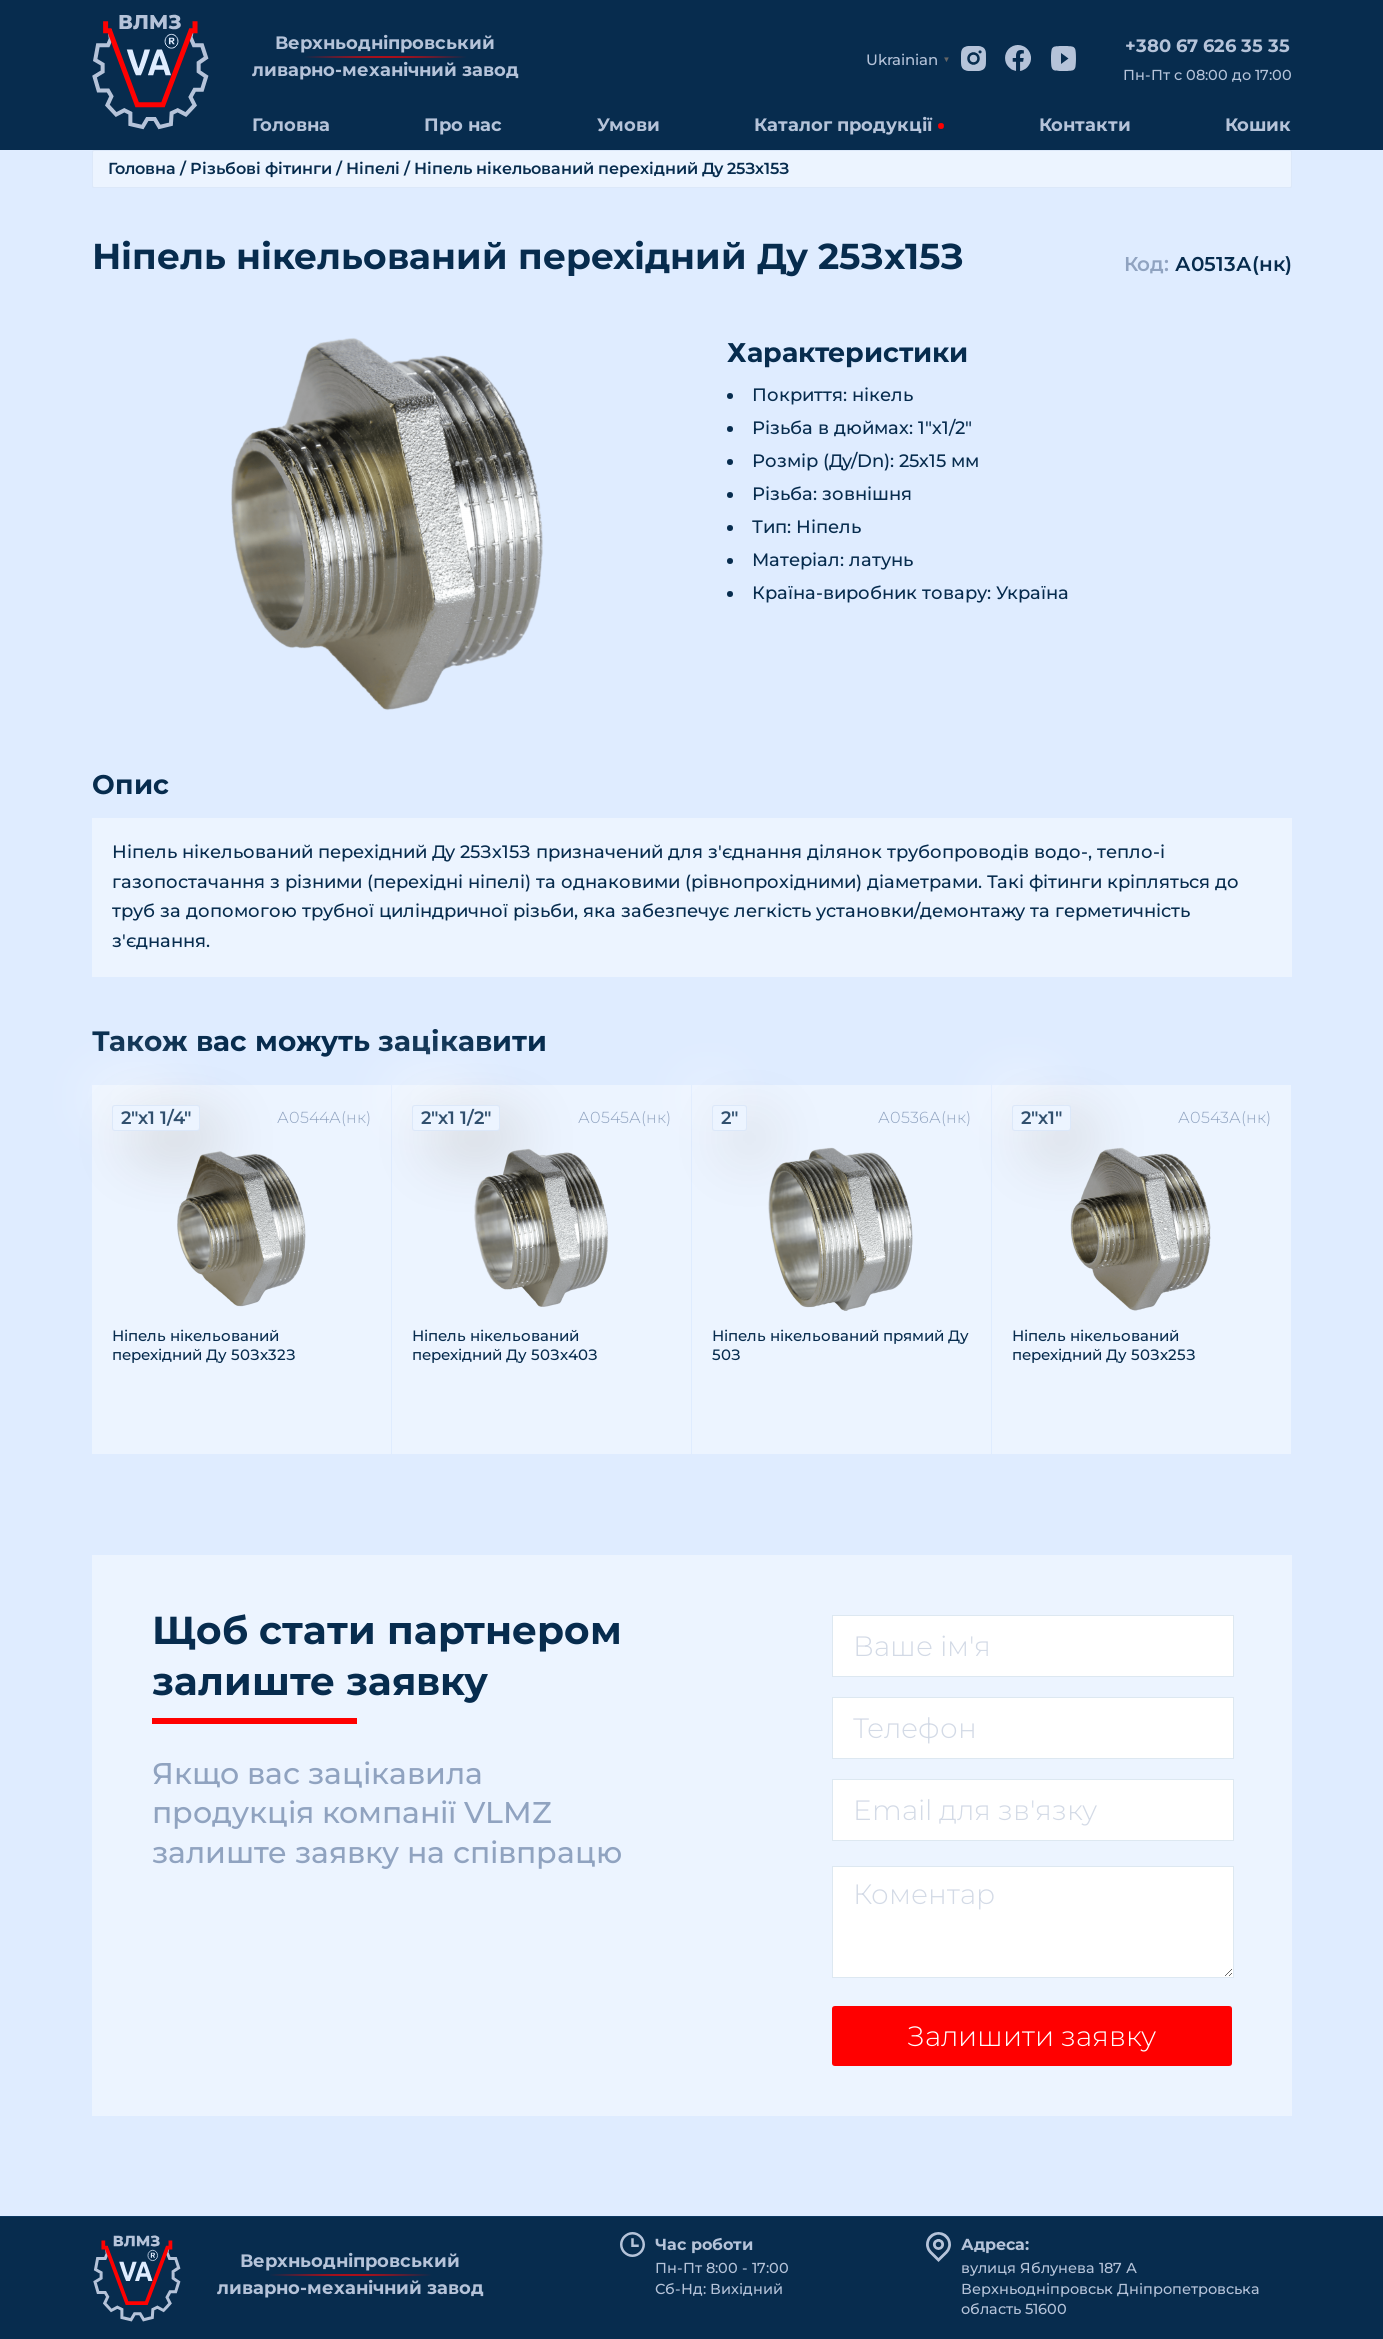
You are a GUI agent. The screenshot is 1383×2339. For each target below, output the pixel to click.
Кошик (1258, 125)
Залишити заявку (1031, 2036)
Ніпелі (373, 168)
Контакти (1085, 125)
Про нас (463, 125)
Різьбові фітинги (261, 168)
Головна (291, 125)
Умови (628, 125)
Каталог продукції (843, 125)
